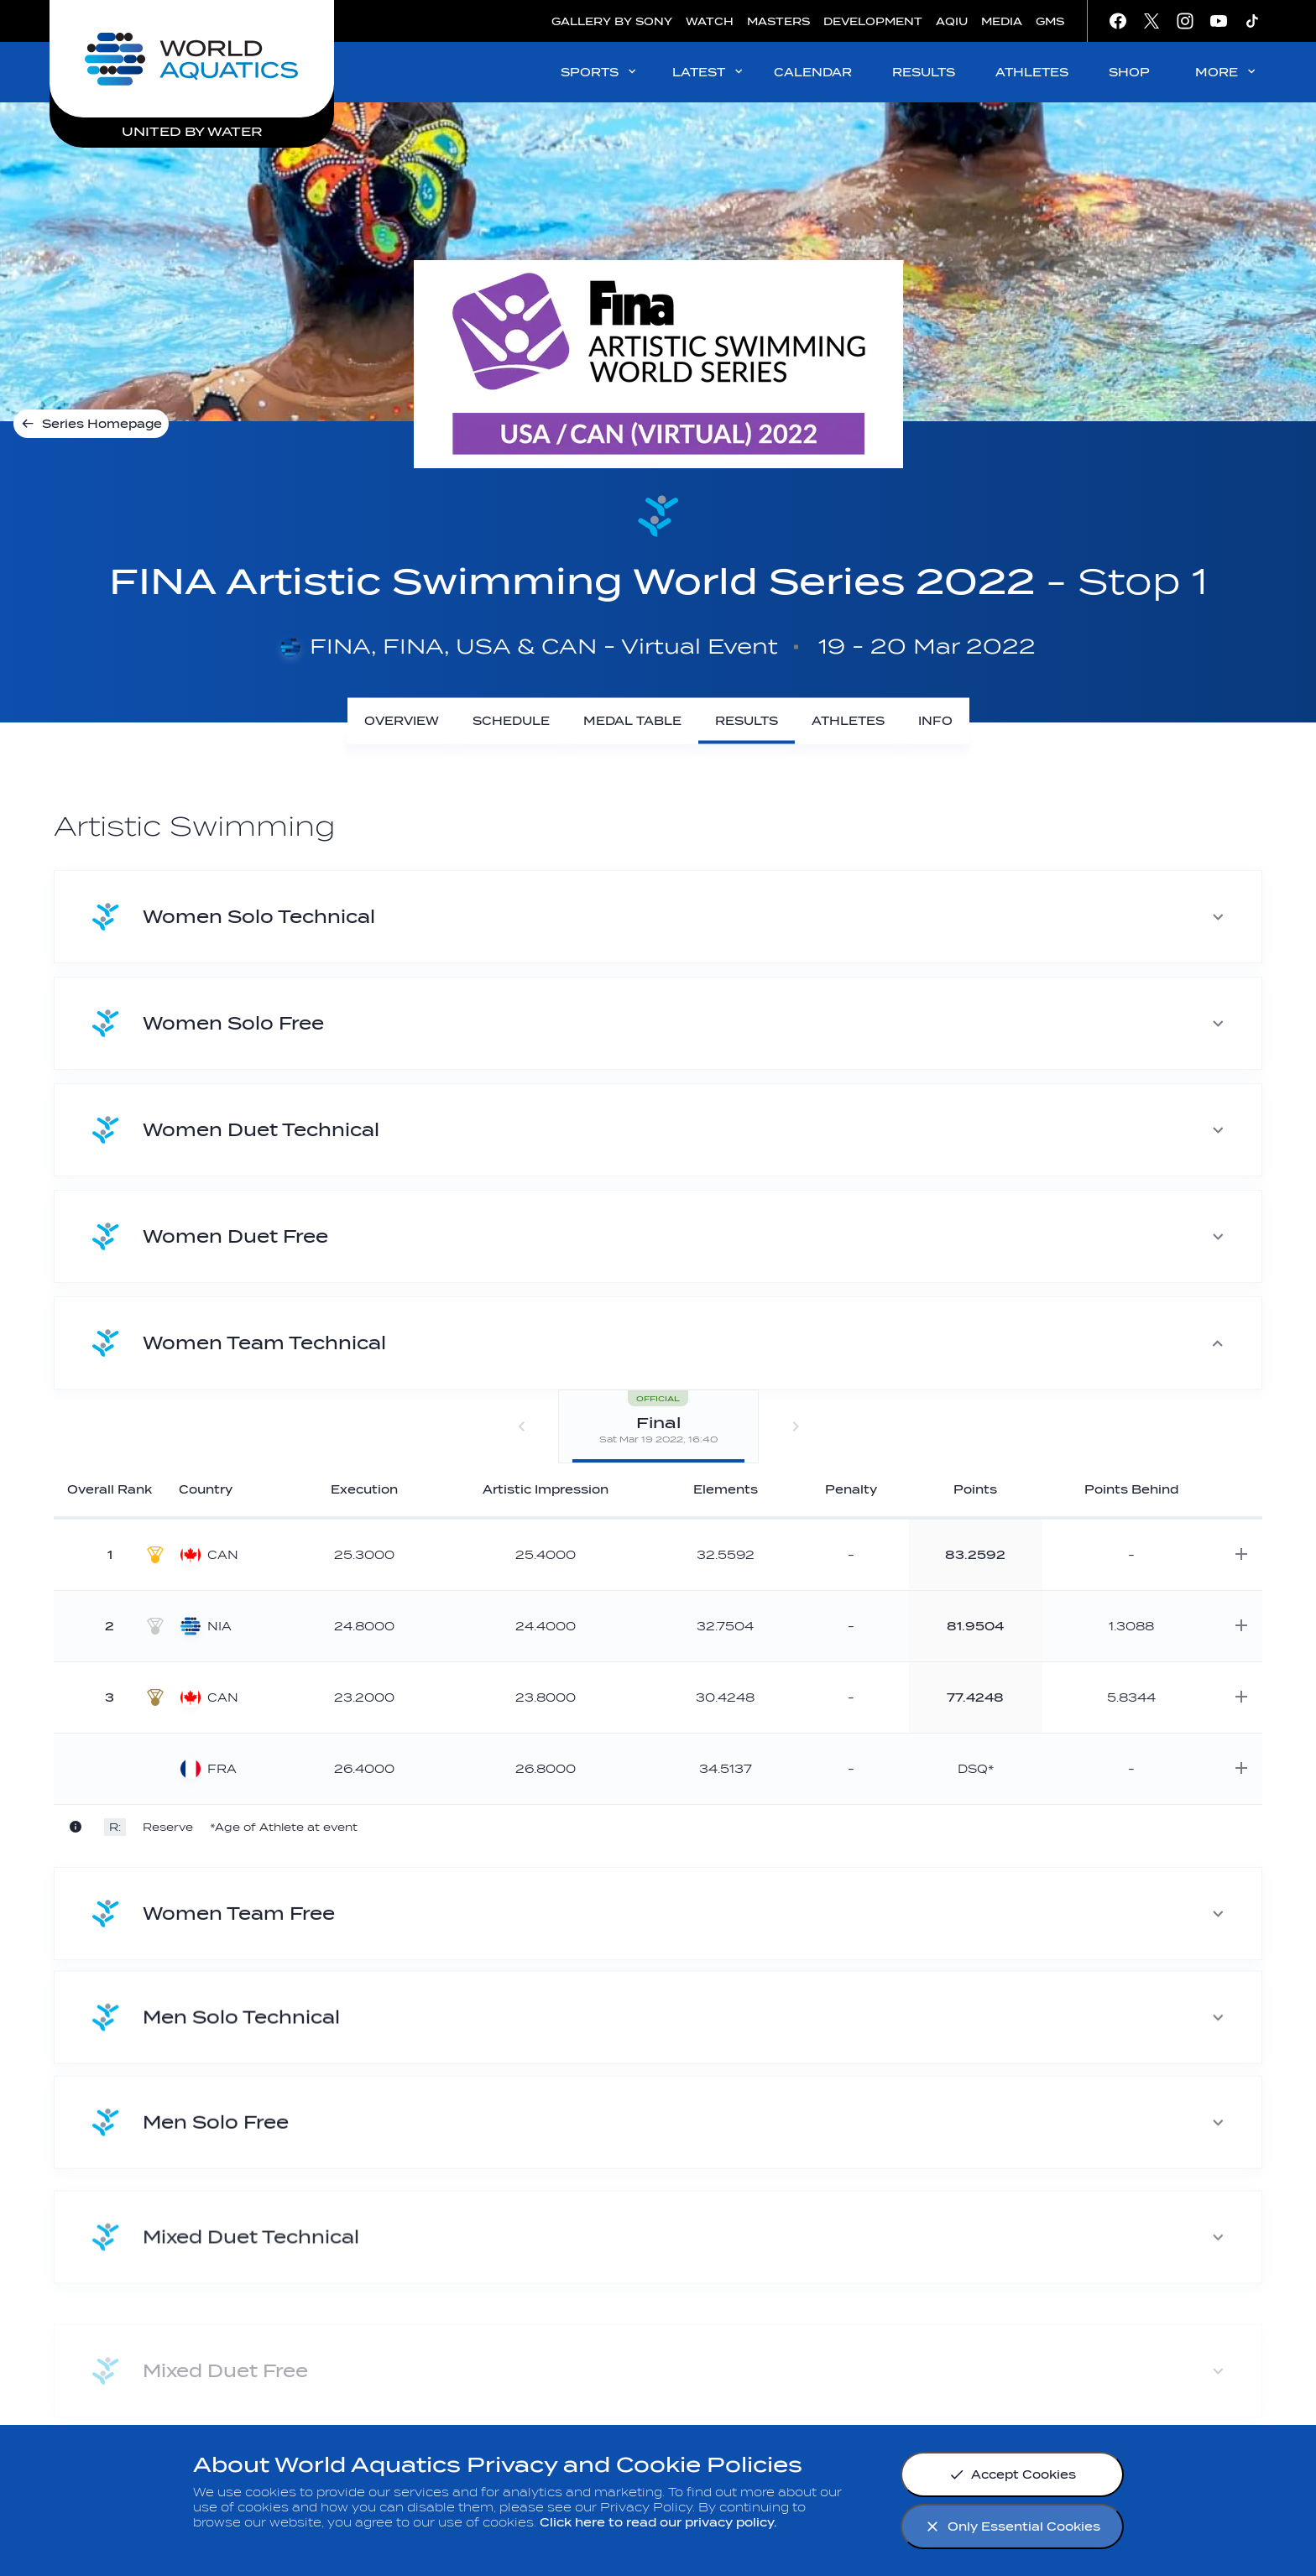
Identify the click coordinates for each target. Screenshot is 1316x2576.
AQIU (952, 21)
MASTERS (778, 21)
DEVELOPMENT (872, 21)
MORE (1226, 72)
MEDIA (1001, 21)
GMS (1050, 21)
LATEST (708, 72)
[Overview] (401, 721)
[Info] (935, 721)
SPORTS (600, 72)
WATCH (710, 21)
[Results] (746, 721)
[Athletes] (848, 721)
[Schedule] (511, 721)
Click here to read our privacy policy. (658, 2522)
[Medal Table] (632, 721)
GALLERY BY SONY (611, 21)
